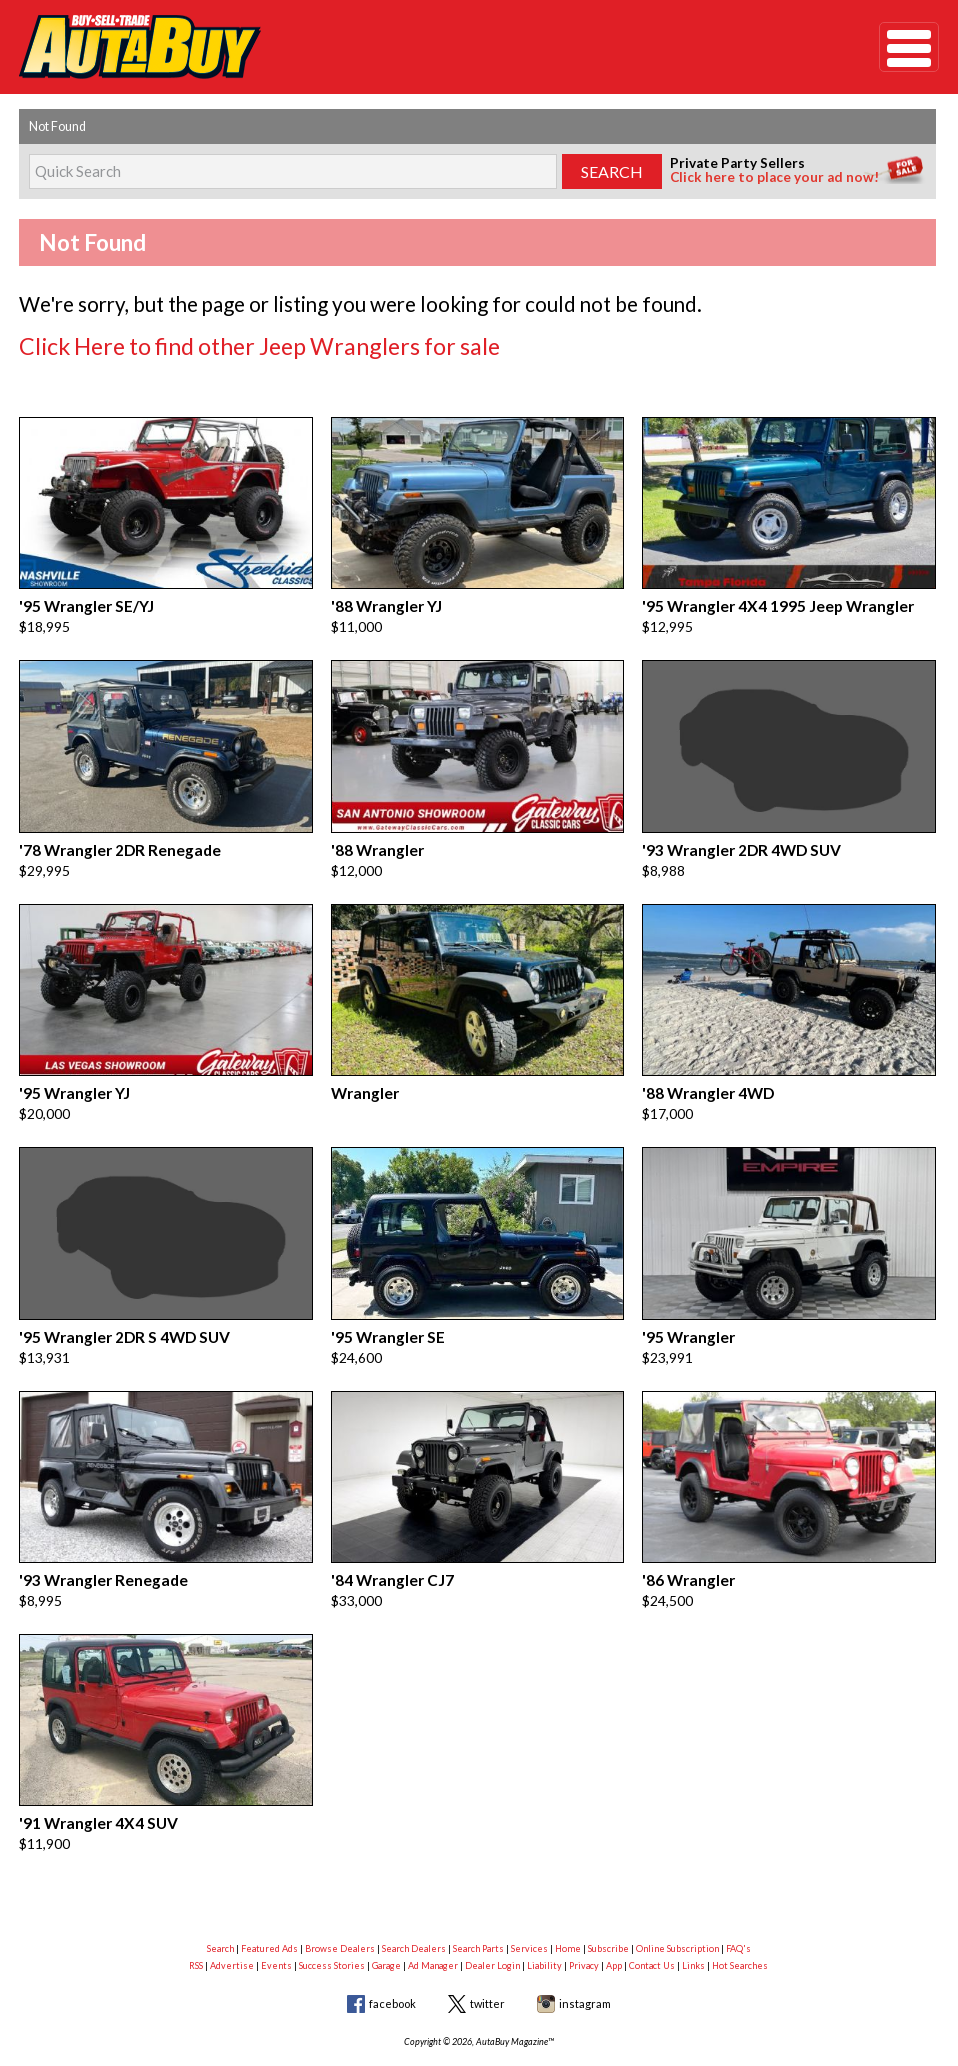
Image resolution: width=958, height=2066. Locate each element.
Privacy (584, 1915)
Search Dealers (414, 1898)
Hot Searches (740, 1915)
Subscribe (608, 1898)
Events (276, 1915)
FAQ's (738, 1898)
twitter (487, 1953)
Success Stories (332, 1915)
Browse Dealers (340, 1898)
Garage (386, 1915)
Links (693, 1915)
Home (568, 1898)
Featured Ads (269, 1898)
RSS (196, 1915)
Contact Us (652, 1915)
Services (529, 1898)
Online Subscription (677, 1898)
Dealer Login (492, 1915)
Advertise (232, 1915)
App (614, 1915)
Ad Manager (433, 1915)
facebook (392, 1953)
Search (220, 1898)
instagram (585, 1953)
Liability (544, 1915)
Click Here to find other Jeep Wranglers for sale (217, 342)
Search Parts (478, 1898)
